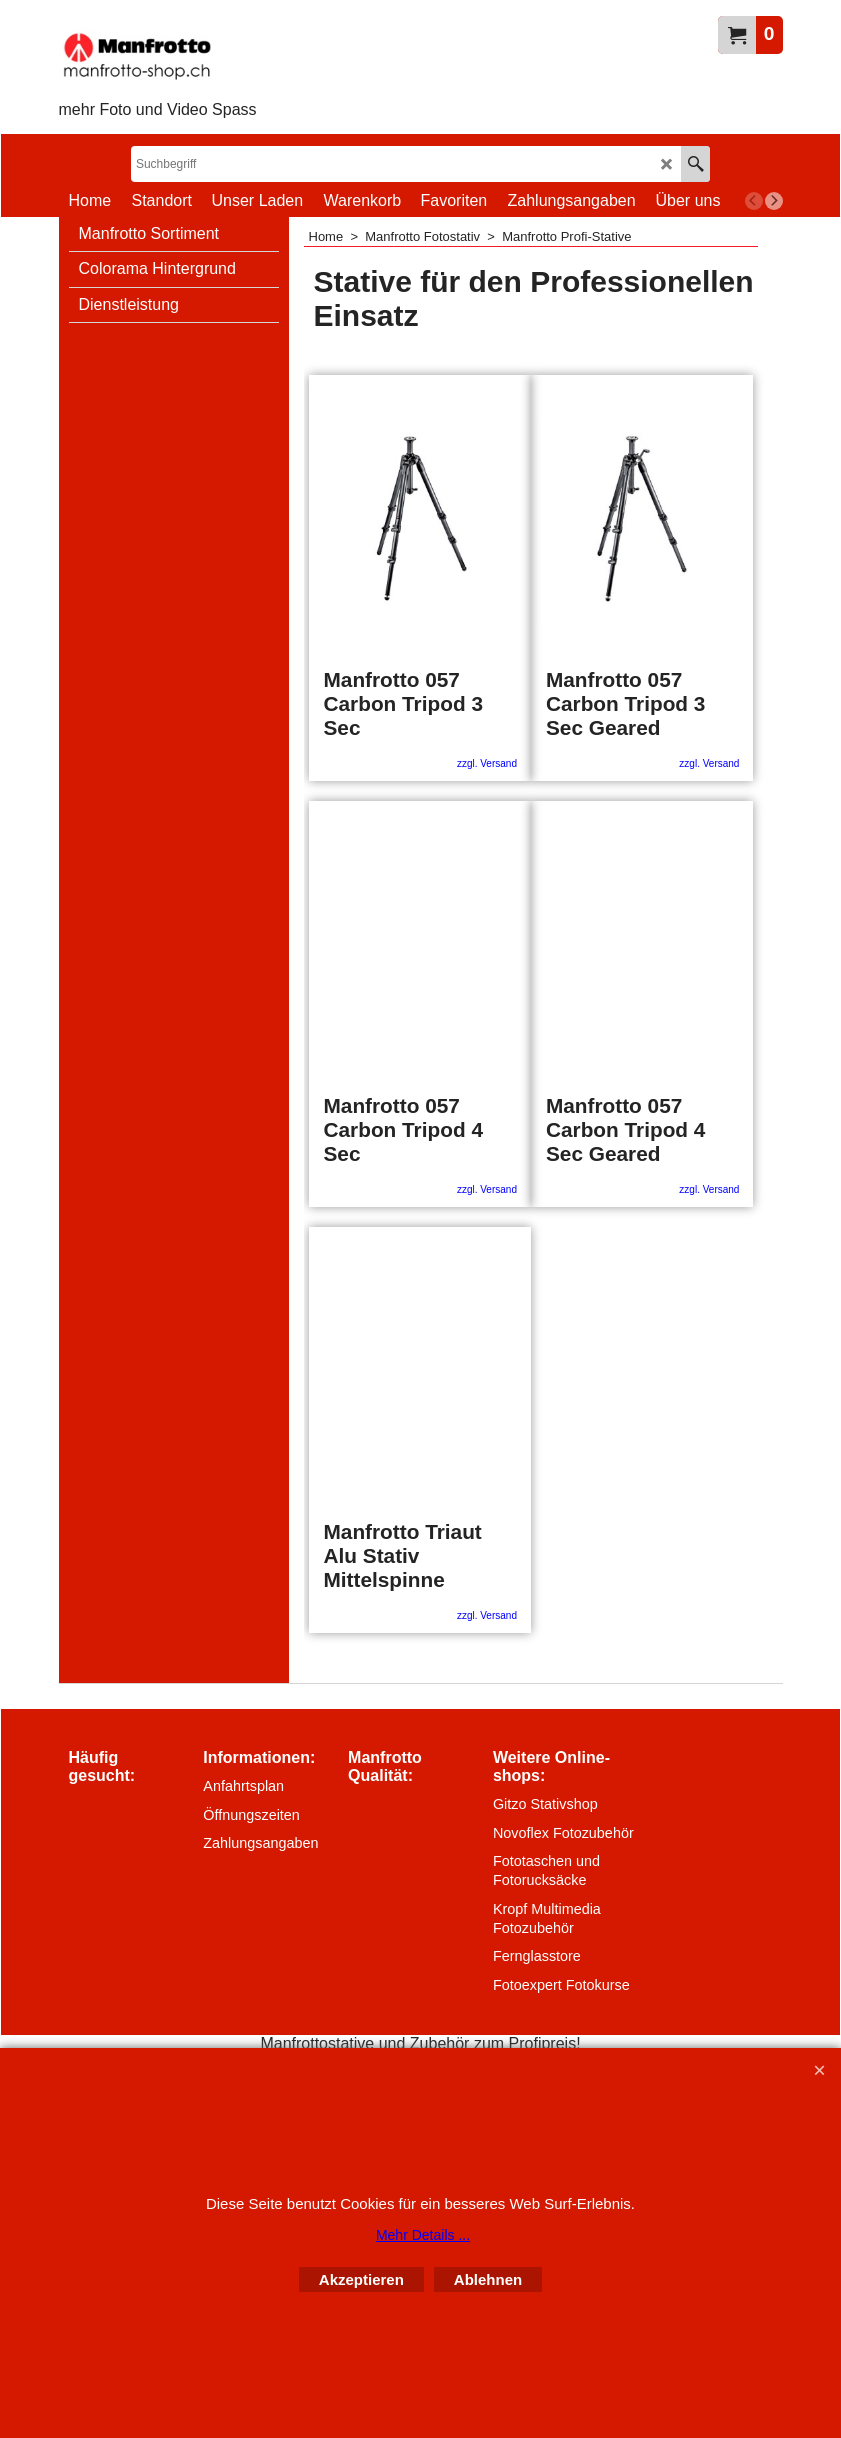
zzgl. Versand (487, 763)
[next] (774, 201)
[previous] (754, 201)
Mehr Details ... (423, 2235)
